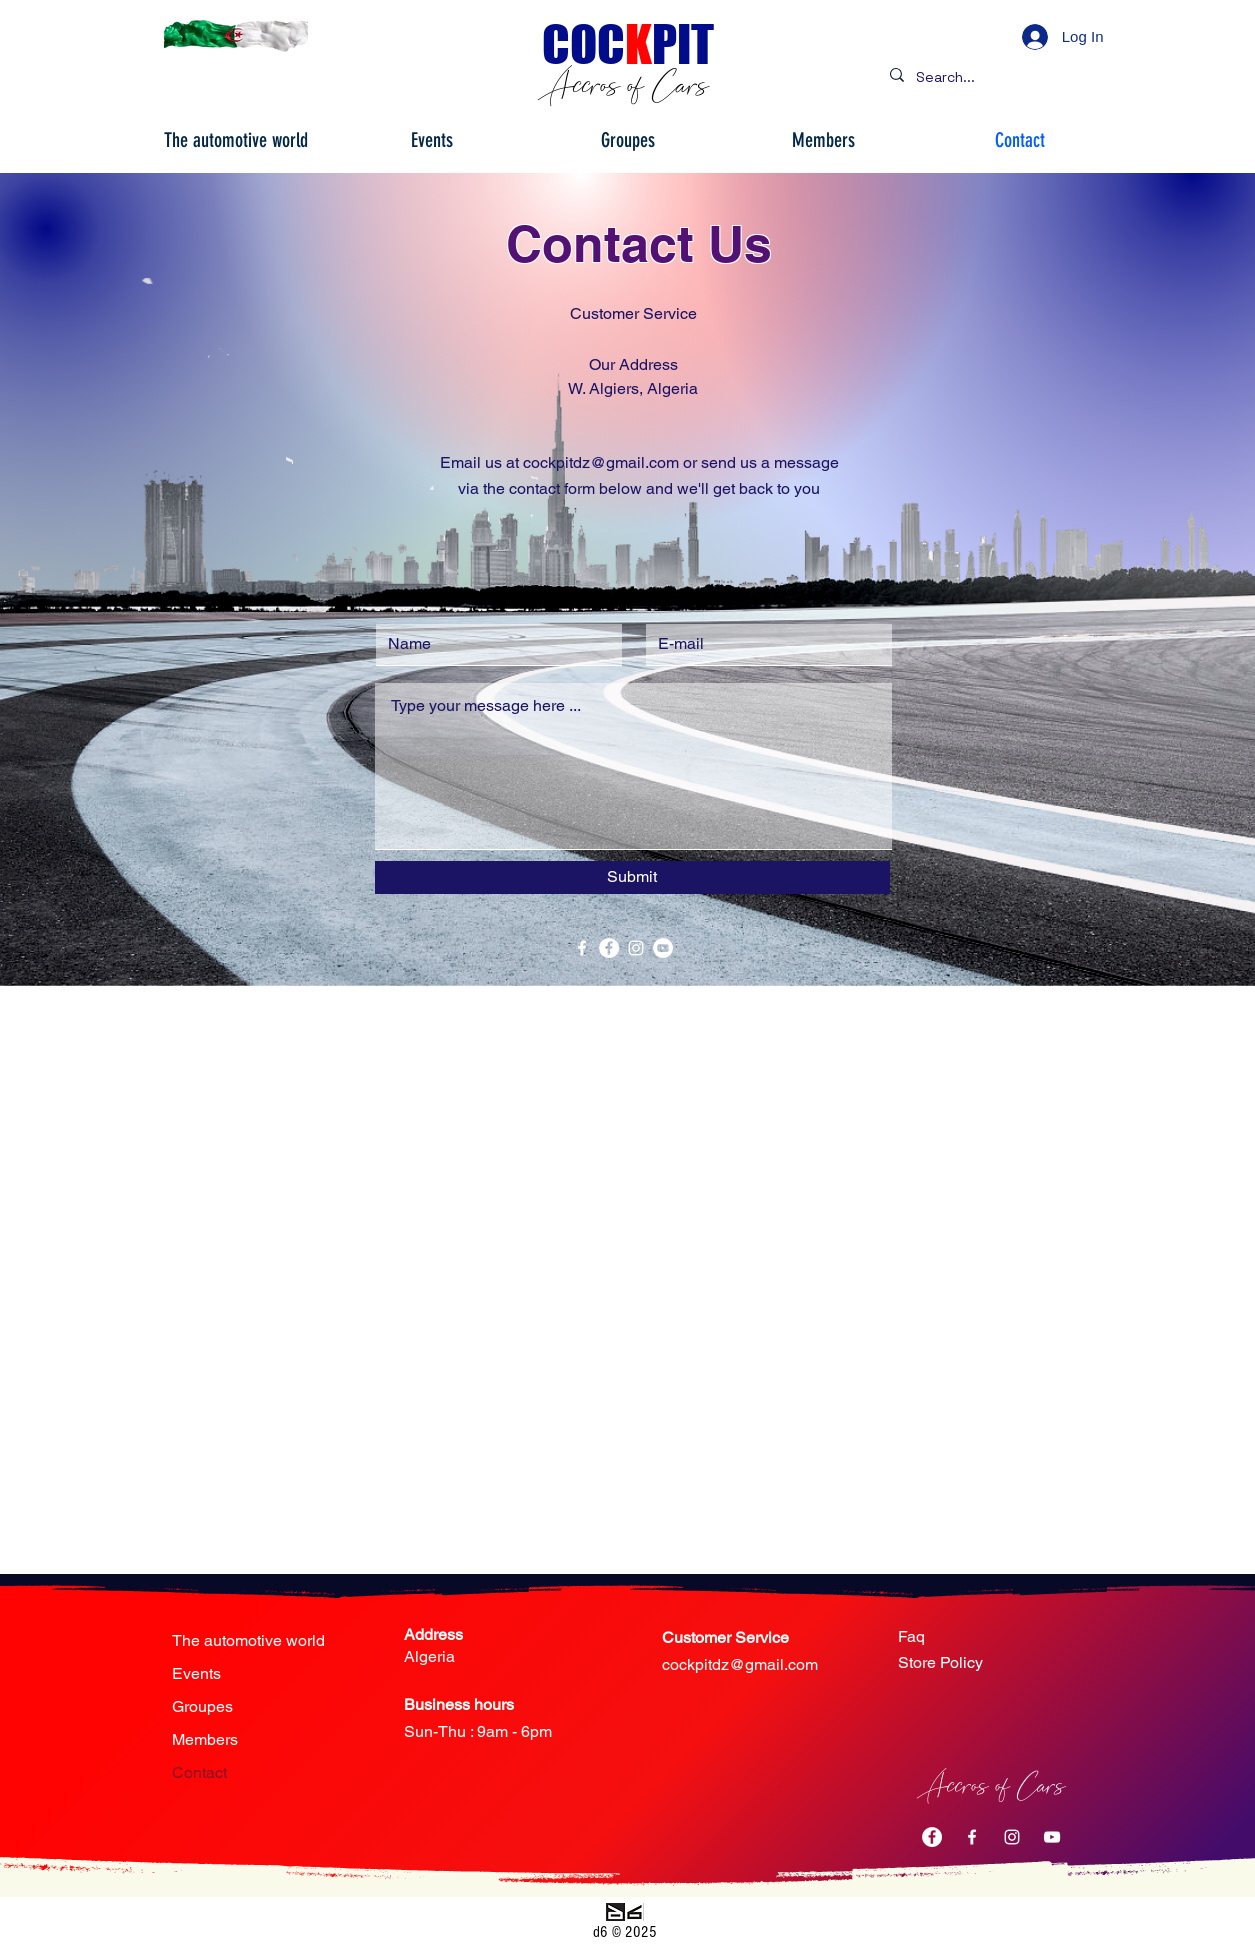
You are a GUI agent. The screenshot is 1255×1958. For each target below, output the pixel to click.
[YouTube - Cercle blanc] (663, 948)
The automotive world (248, 1640)
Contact (199, 1772)
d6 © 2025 (625, 1932)
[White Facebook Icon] (582, 948)
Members (205, 1739)
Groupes (202, 1706)
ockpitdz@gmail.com (605, 462)
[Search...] (995, 78)
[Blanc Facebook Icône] (972, 1837)
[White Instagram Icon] (636, 948)
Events (196, 1673)
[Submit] (632, 877)
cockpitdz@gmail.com (740, 1664)
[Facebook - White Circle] (609, 948)
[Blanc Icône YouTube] (1052, 1837)
